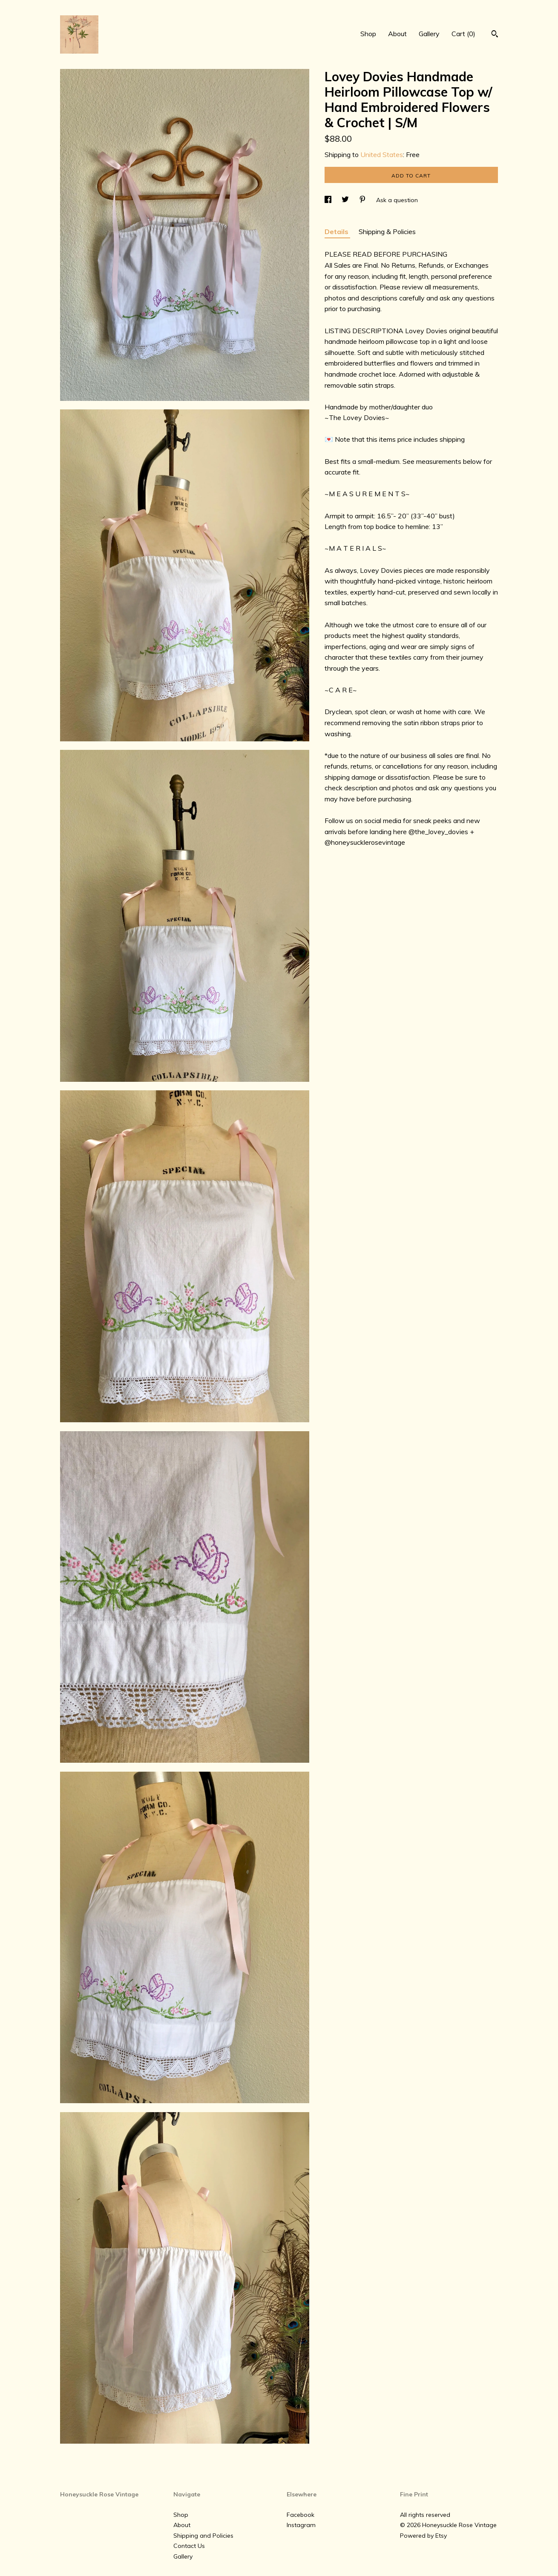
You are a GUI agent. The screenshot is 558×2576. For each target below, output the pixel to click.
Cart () (463, 33)
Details (337, 231)
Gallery (429, 33)
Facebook (300, 2515)
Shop (368, 33)
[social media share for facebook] (329, 200)
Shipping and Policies (203, 2535)
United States (381, 154)
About (397, 33)
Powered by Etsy (423, 2535)
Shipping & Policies (387, 231)
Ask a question (397, 200)
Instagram (301, 2525)
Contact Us (189, 2546)
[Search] (495, 35)
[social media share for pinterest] (363, 200)
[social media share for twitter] (346, 200)
